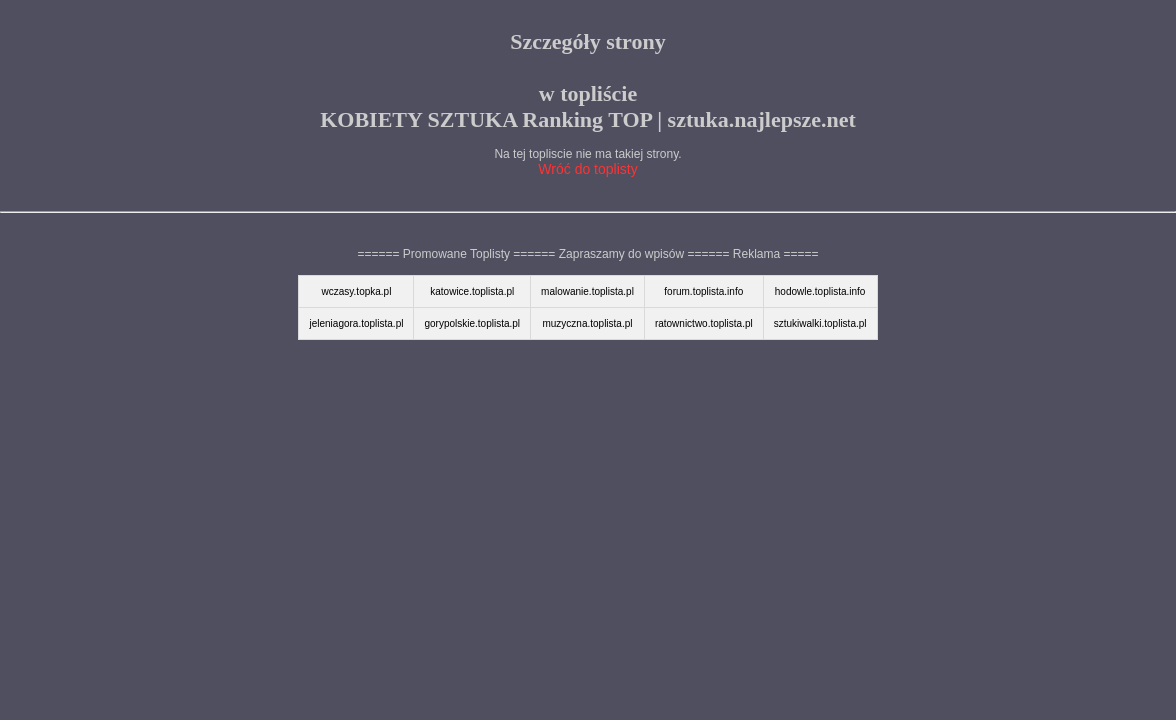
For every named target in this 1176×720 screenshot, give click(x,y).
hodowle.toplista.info (820, 291)
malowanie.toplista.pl (587, 291)
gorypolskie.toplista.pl (472, 323)
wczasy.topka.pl (357, 291)
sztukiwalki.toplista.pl (820, 323)
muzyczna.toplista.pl (587, 323)
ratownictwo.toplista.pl (704, 323)
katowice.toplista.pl (472, 291)
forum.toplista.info (703, 291)
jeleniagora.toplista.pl (356, 323)
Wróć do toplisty (587, 169)
